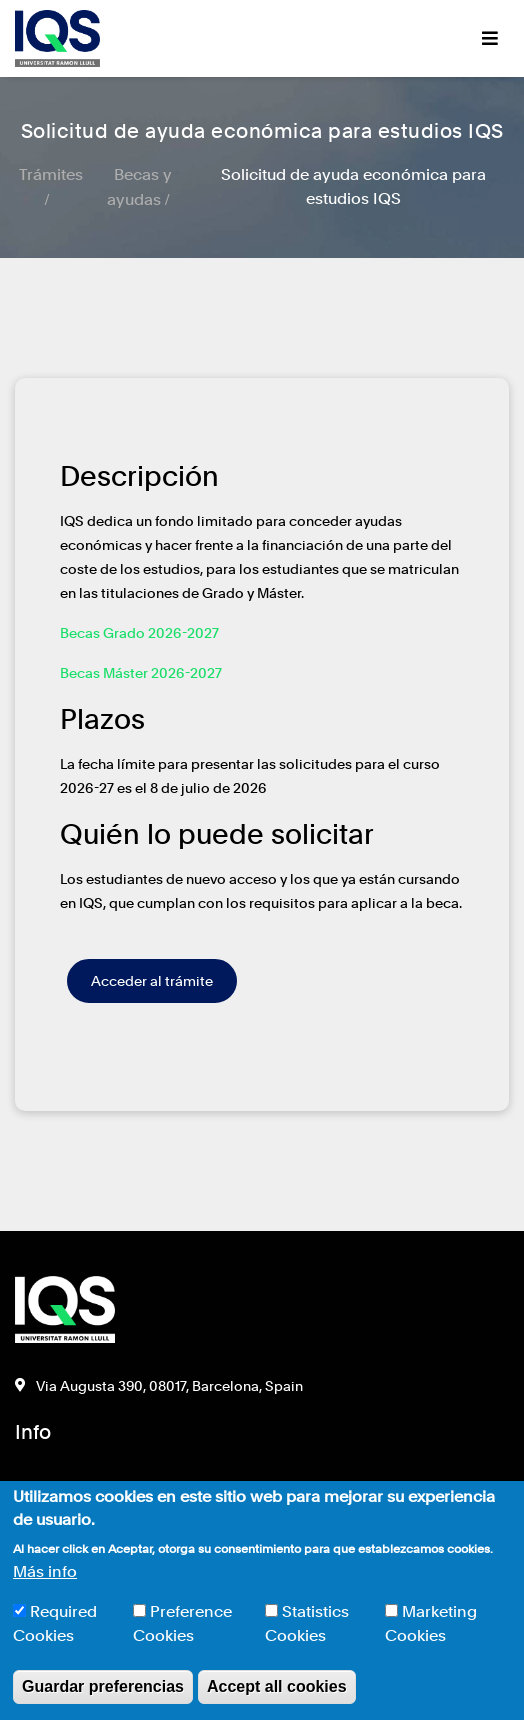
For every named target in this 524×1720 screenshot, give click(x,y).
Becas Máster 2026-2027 (141, 673)
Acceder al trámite (152, 981)
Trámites (51, 174)
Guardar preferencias (103, 1686)
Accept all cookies (277, 1686)
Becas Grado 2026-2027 (139, 633)
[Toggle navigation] (490, 38)
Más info (45, 1571)
